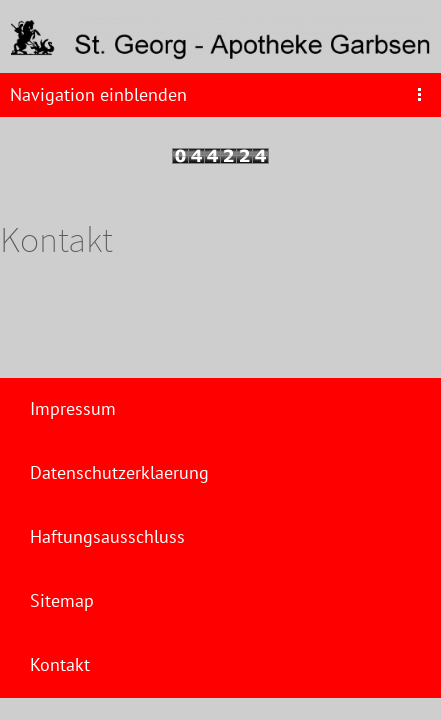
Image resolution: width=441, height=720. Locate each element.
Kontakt (60, 664)
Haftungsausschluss (107, 536)
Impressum (73, 408)
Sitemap (62, 600)
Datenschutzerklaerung (119, 472)
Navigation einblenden (98, 94)
